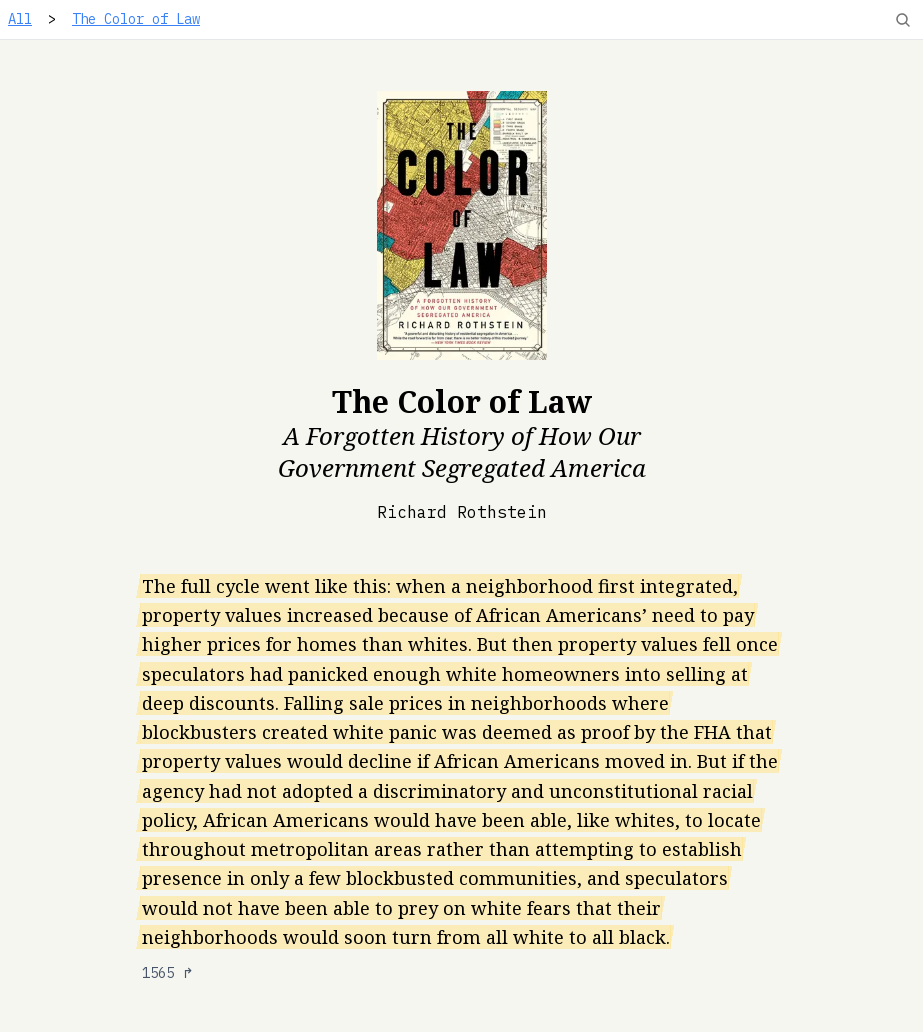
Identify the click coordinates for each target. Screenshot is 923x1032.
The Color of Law (136, 19)
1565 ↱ (168, 973)
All (20, 19)
